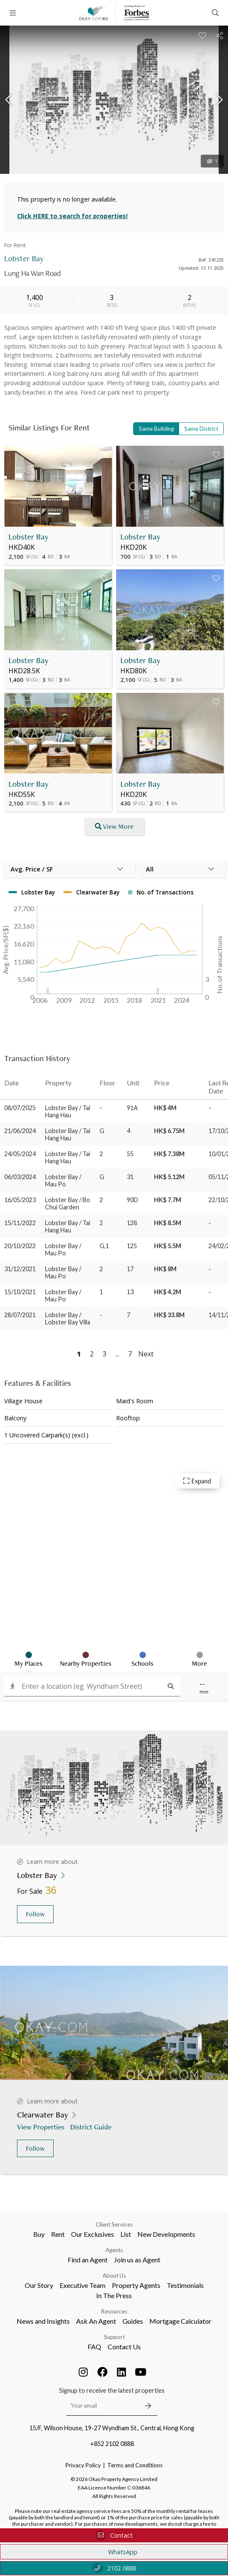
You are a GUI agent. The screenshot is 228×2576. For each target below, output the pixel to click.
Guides (133, 2321)
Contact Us (124, 2346)
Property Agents (136, 2285)
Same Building (156, 428)
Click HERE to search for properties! (72, 216)
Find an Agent (88, 2260)
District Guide (91, 2126)
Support (114, 2337)
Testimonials (185, 2285)
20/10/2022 (20, 1245)
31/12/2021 (20, 1268)
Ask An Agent (96, 2321)
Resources (114, 2311)
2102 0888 (114, 2568)
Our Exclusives (92, 2234)
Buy (39, 2234)
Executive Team (82, 2285)
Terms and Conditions (134, 2465)
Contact (114, 2535)
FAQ (94, 2346)
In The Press (114, 2295)
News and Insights (43, 2321)
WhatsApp (114, 2551)
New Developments (166, 2234)
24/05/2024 (20, 1153)
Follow (35, 1914)
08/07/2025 (20, 1107)
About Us (114, 2275)
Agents (114, 2250)
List (125, 2234)
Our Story (39, 2285)
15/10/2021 (20, 1291)
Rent (58, 2234)
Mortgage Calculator (180, 2321)
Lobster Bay (28, 536)
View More (114, 826)
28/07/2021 (20, 1314)
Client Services (114, 2224)
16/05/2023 (20, 1199)
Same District (201, 428)
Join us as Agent (137, 2260)
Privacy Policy (83, 2465)
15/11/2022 (20, 1222)
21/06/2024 (20, 1130)
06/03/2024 (20, 1176)
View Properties (41, 2126)
